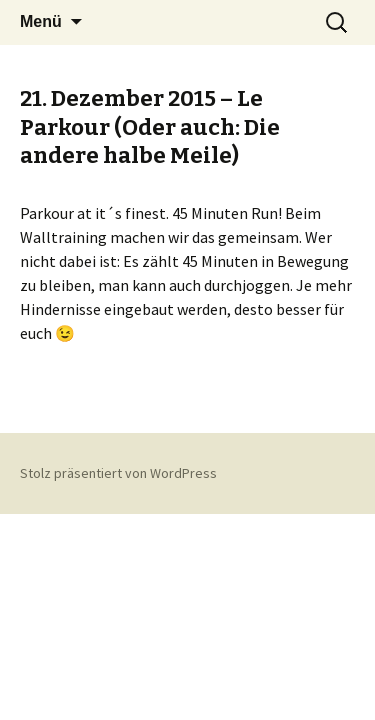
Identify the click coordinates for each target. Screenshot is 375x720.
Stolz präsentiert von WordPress (118, 473)
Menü (41, 21)
